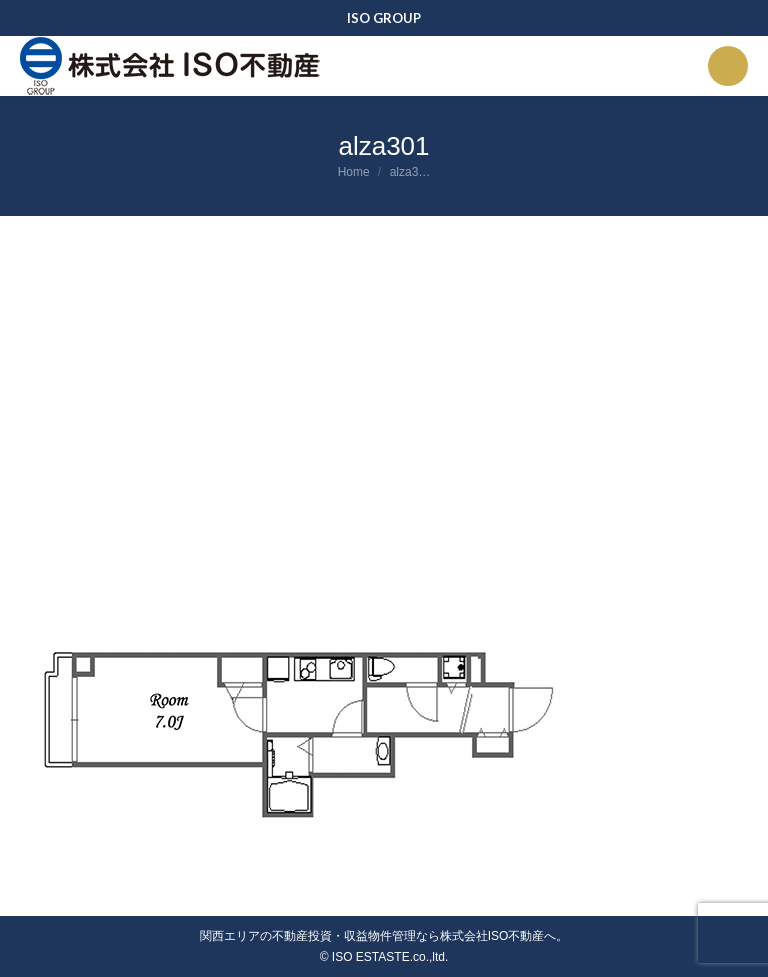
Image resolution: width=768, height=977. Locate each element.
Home (354, 172)
